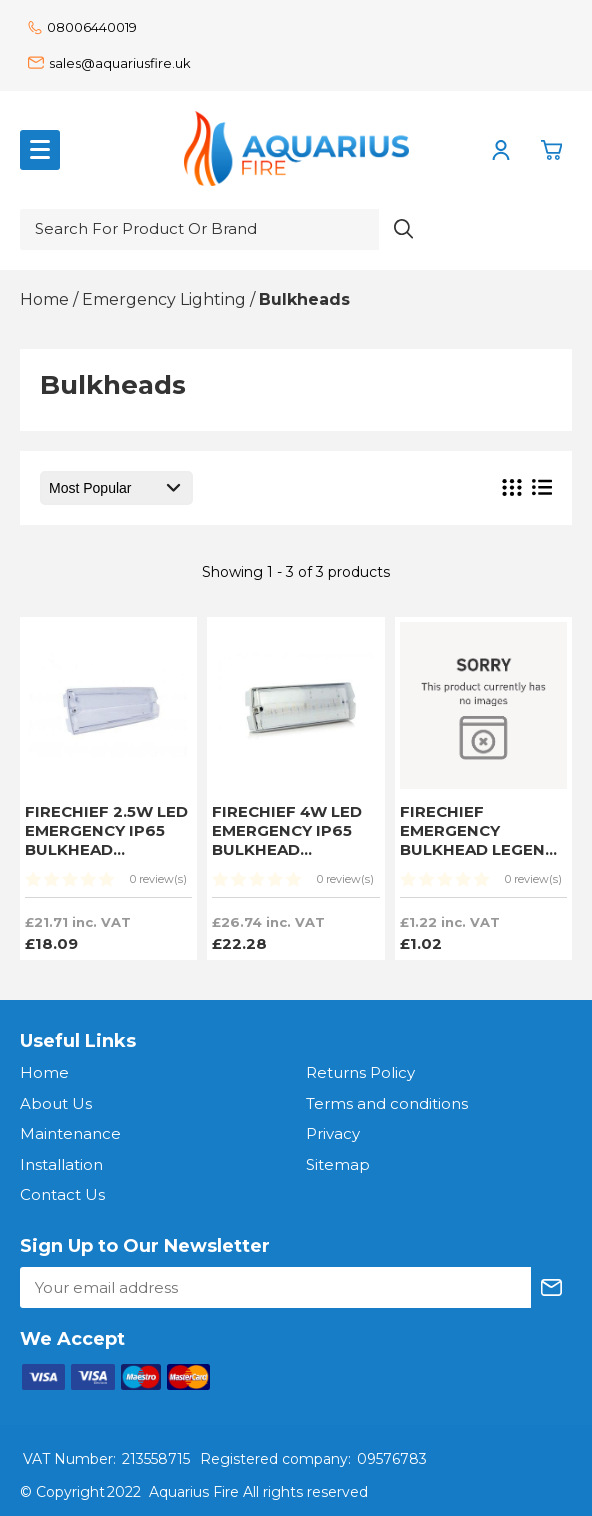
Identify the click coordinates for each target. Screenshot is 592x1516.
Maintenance (70, 1133)
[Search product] (404, 229)
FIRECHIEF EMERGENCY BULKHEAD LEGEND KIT (478, 840)
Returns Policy (360, 1072)
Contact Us (62, 1194)
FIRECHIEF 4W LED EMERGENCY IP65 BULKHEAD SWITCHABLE (287, 840)
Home (44, 1072)
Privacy (333, 1133)
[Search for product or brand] (199, 229)
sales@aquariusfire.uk (109, 63)
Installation (61, 1164)
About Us (56, 1103)
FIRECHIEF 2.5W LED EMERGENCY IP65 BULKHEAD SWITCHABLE (106, 840)
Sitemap (338, 1164)
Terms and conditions (387, 1103)
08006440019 (82, 27)
